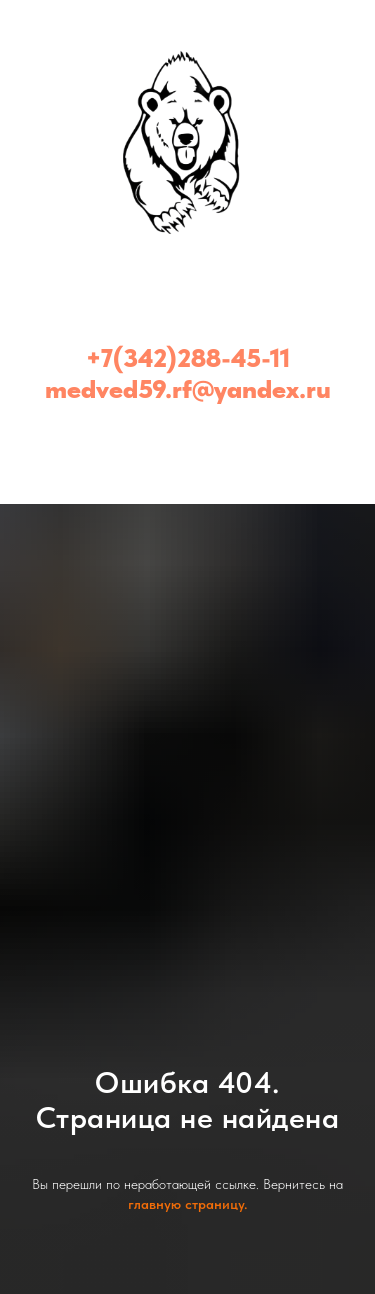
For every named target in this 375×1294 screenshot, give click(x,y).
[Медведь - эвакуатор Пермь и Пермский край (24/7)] (188, 439)
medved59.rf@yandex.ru (188, 388)
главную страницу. (187, 1204)
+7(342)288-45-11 (188, 357)
